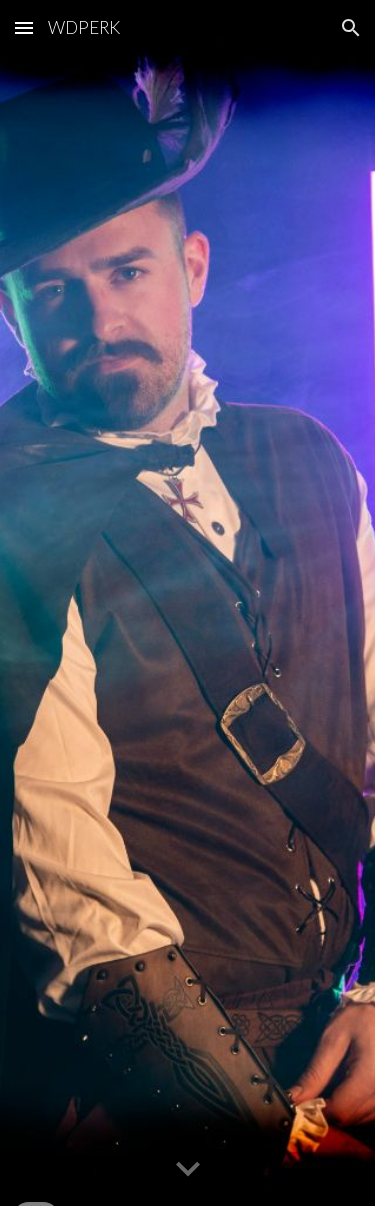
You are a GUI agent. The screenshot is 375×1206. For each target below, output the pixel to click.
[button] (24, 27)
